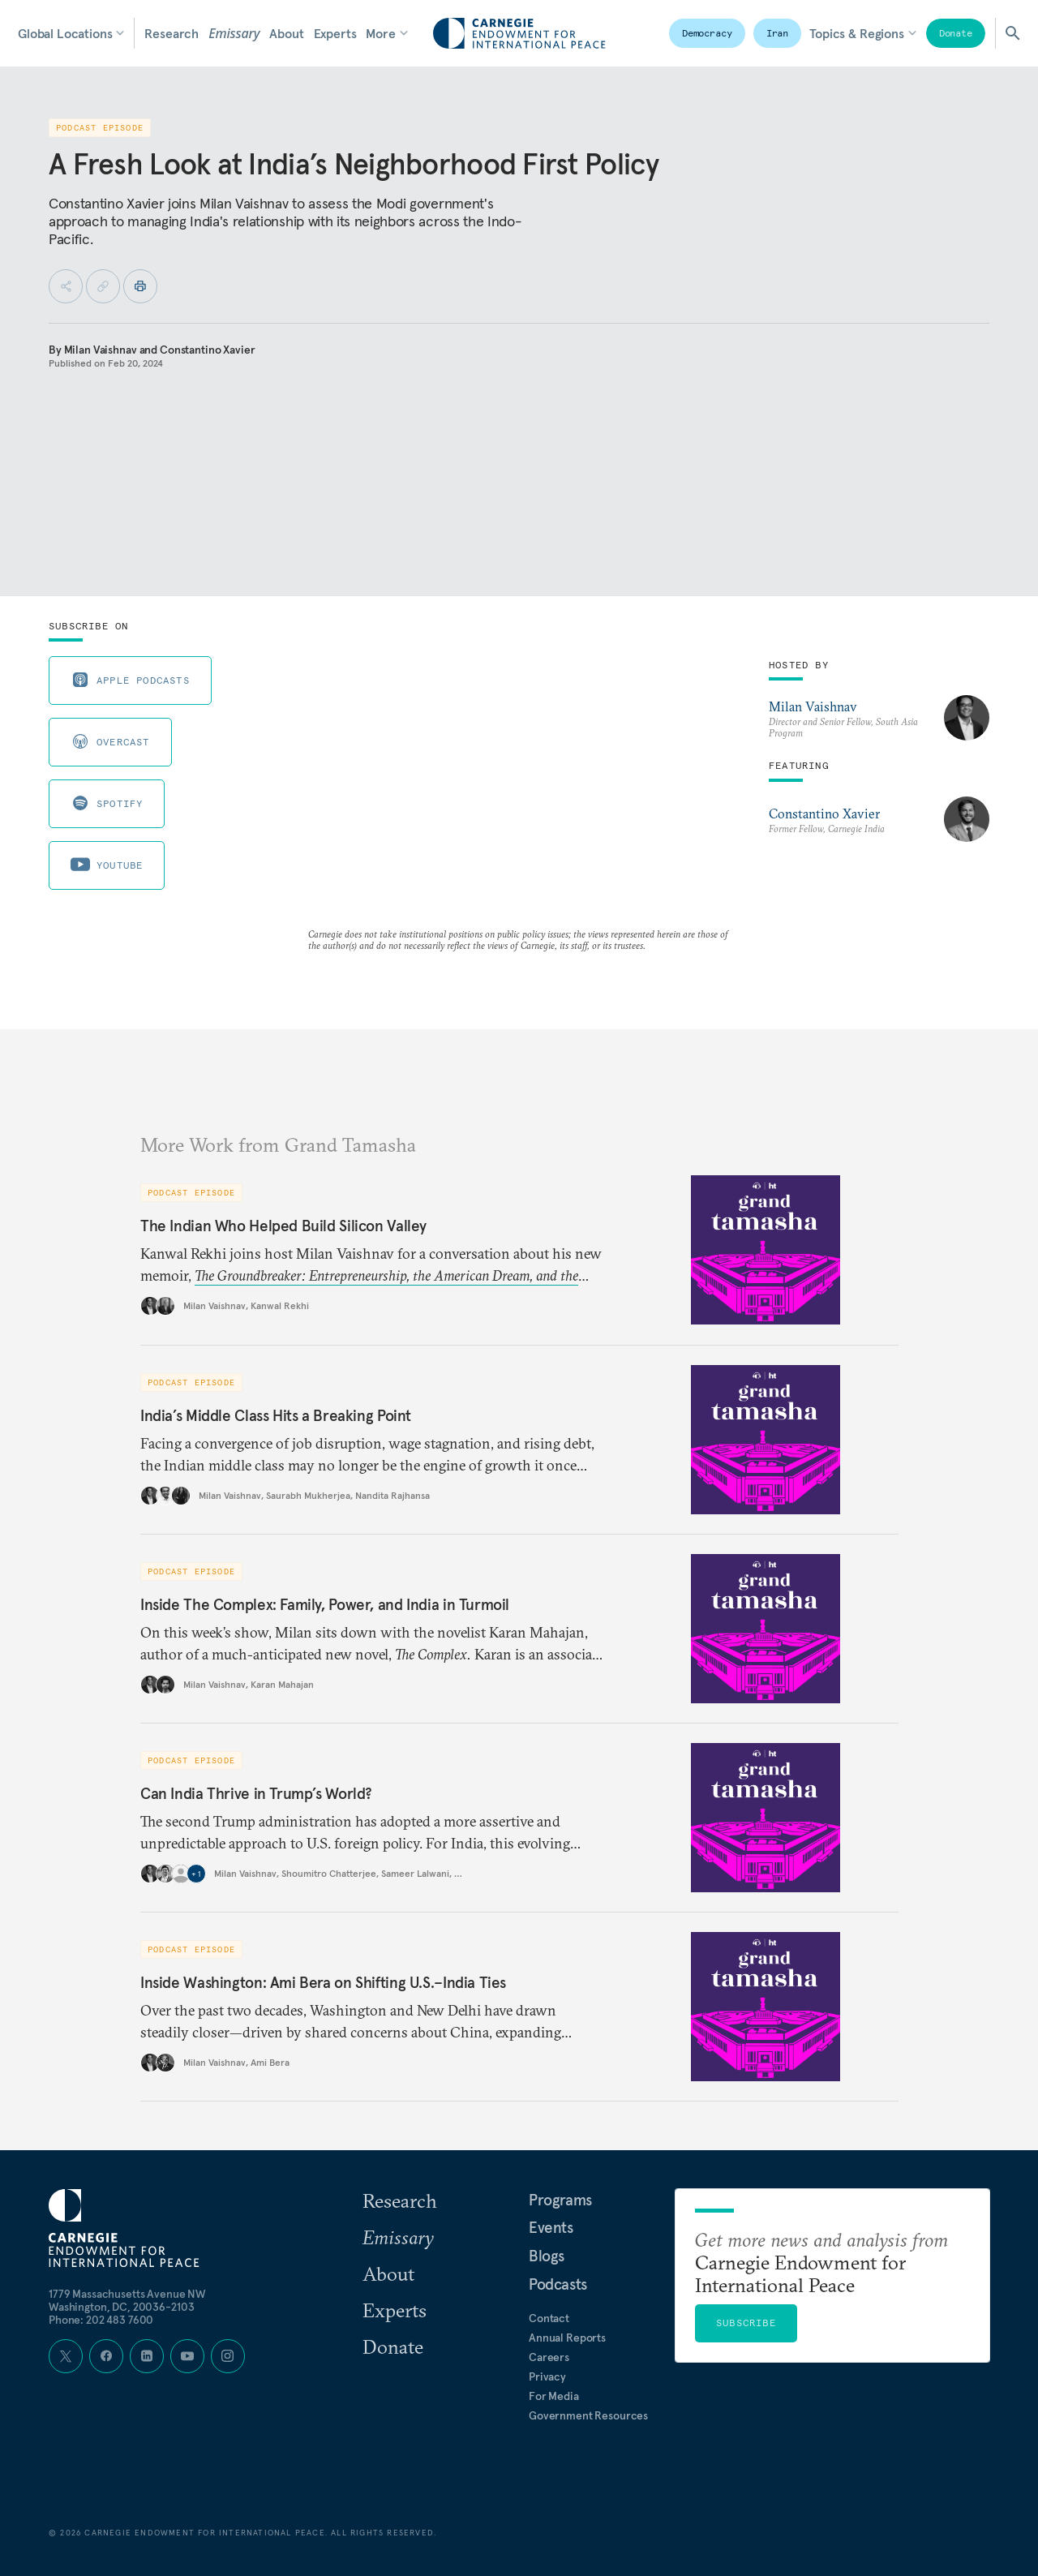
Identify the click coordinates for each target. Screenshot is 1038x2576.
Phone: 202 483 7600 (101, 2319)
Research (171, 33)
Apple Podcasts (130, 679)
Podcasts (558, 2284)
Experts (335, 33)
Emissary (234, 33)
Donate (955, 33)
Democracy (707, 33)
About (286, 33)
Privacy (547, 2376)
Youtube (107, 864)
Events (551, 2227)
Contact (549, 2318)
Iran (777, 33)
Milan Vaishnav (100, 349)
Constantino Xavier (207, 349)
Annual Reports (567, 2337)
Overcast (110, 741)
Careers (549, 2357)
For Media (554, 2396)
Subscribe (746, 2322)
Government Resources (588, 2415)
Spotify (107, 803)
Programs (560, 2199)
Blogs (546, 2255)
